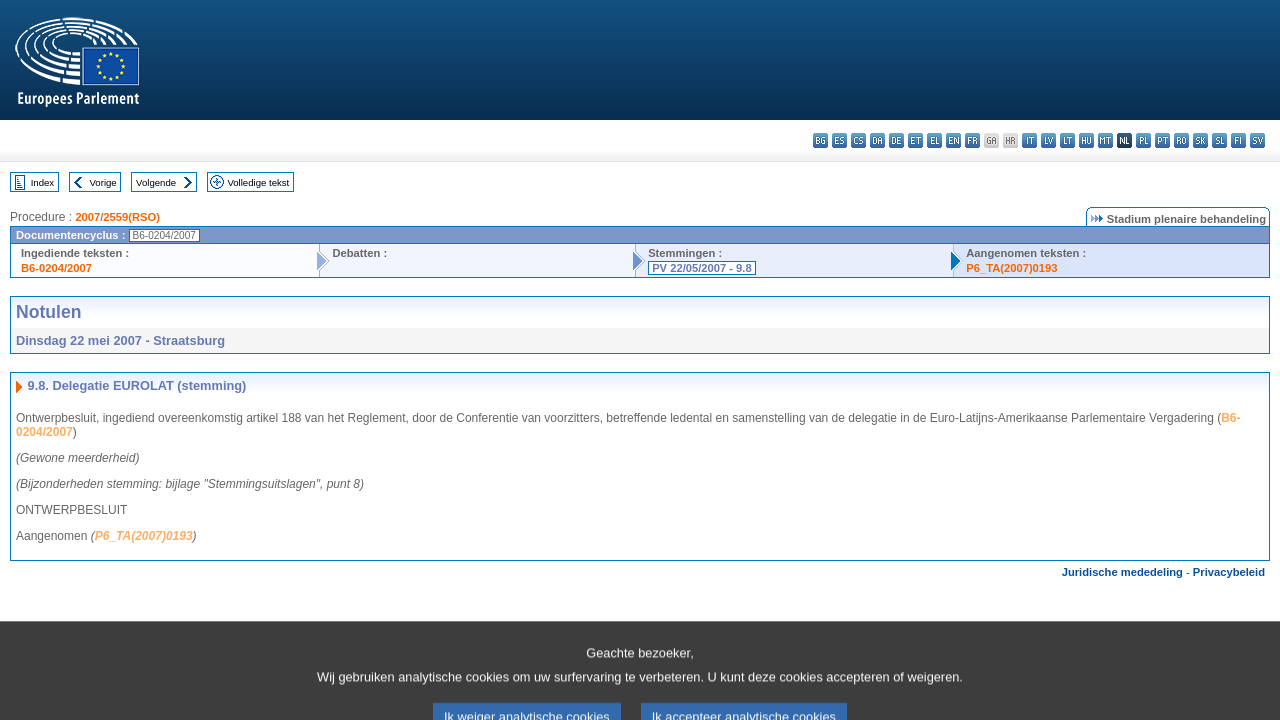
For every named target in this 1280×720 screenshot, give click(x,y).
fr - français (972, 140)
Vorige (103, 182)
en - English (953, 140)
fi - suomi (1238, 140)
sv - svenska (1257, 140)
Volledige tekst (258, 182)
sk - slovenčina (1200, 140)
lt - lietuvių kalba (1067, 140)
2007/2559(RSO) (117, 217)
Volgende (156, 182)
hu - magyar (1086, 140)
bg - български (820, 140)
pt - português (1162, 140)
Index (42, 182)
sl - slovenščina (1219, 140)
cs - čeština (858, 140)
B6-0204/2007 (56, 268)
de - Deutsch (896, 140)
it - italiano (1029, 140)
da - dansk (877, 140)
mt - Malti (1105, 140)
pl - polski (1143, 140)
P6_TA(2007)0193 (1011, 268)
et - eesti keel (915, 140)
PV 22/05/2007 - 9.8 (702, 268)
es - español (839, 140)
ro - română (1181, 140)
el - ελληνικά (934, 140)
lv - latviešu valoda (1048, 140)
